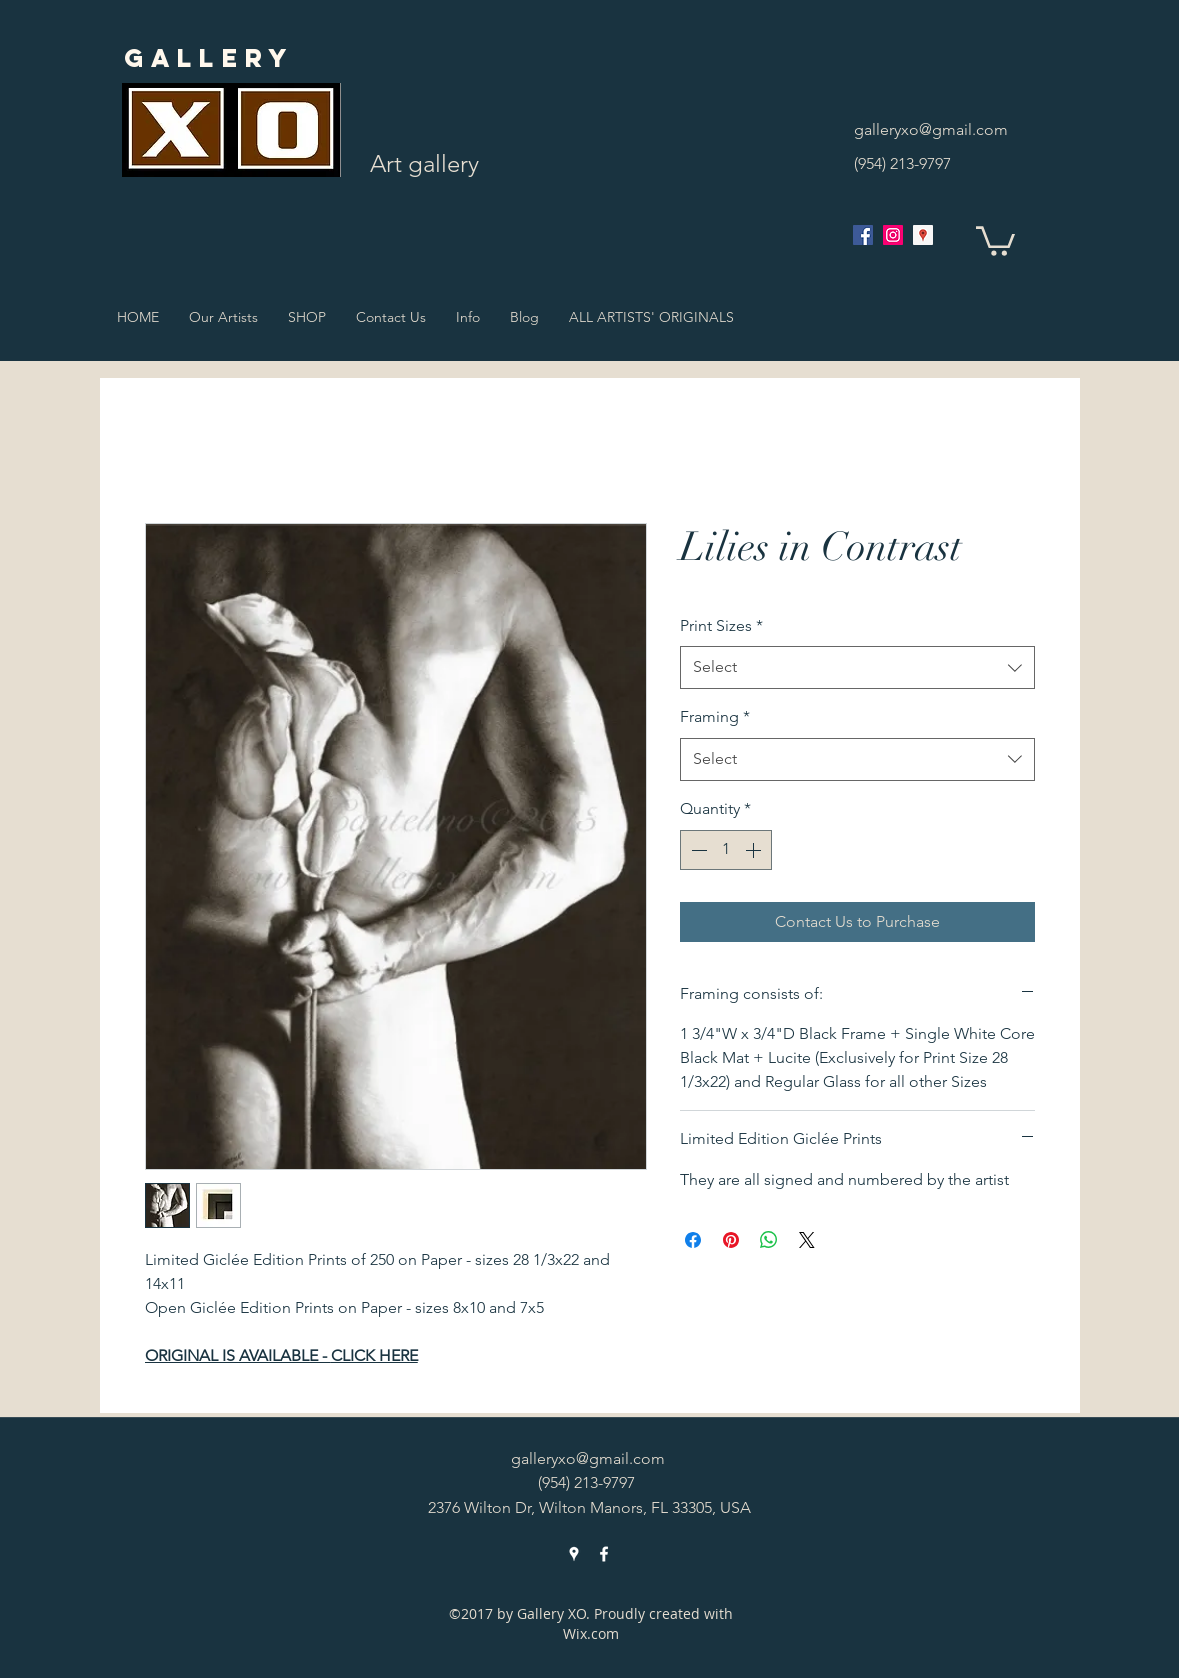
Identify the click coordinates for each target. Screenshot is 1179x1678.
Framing (715, 716)
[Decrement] (697, 850)
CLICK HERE (374, 1355)
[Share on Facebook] (693, 1240)
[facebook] (863, 235)
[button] (995, 239)
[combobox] (857, 667)
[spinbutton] (726, 850)
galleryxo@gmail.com (931, 129)
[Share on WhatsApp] (769, 1240)
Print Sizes (721, 625)
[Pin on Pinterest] (731, 1240)
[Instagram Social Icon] (893, 235)
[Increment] (755, 850)
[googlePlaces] (923, 235)
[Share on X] (807, 1240)
